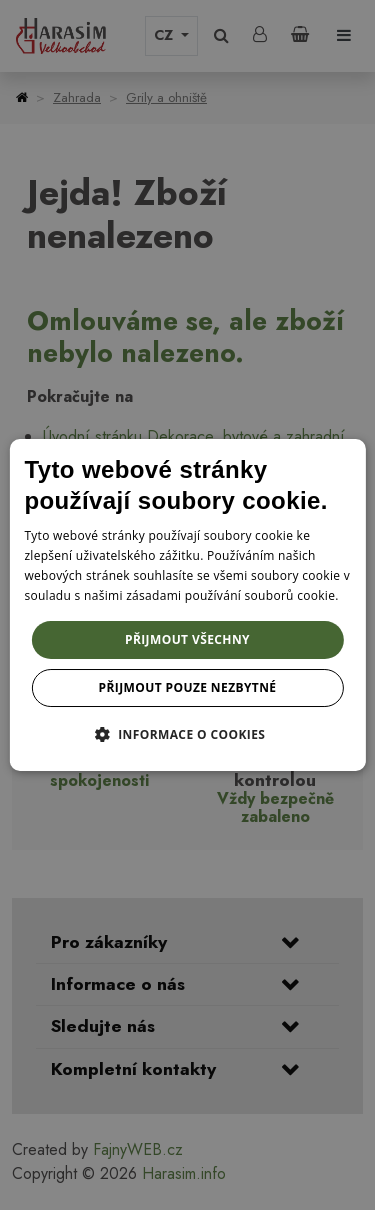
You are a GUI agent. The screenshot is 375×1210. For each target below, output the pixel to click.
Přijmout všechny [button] (187, 639)
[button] (188, 734)
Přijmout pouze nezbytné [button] (188, 687)
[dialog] (187, 605)
